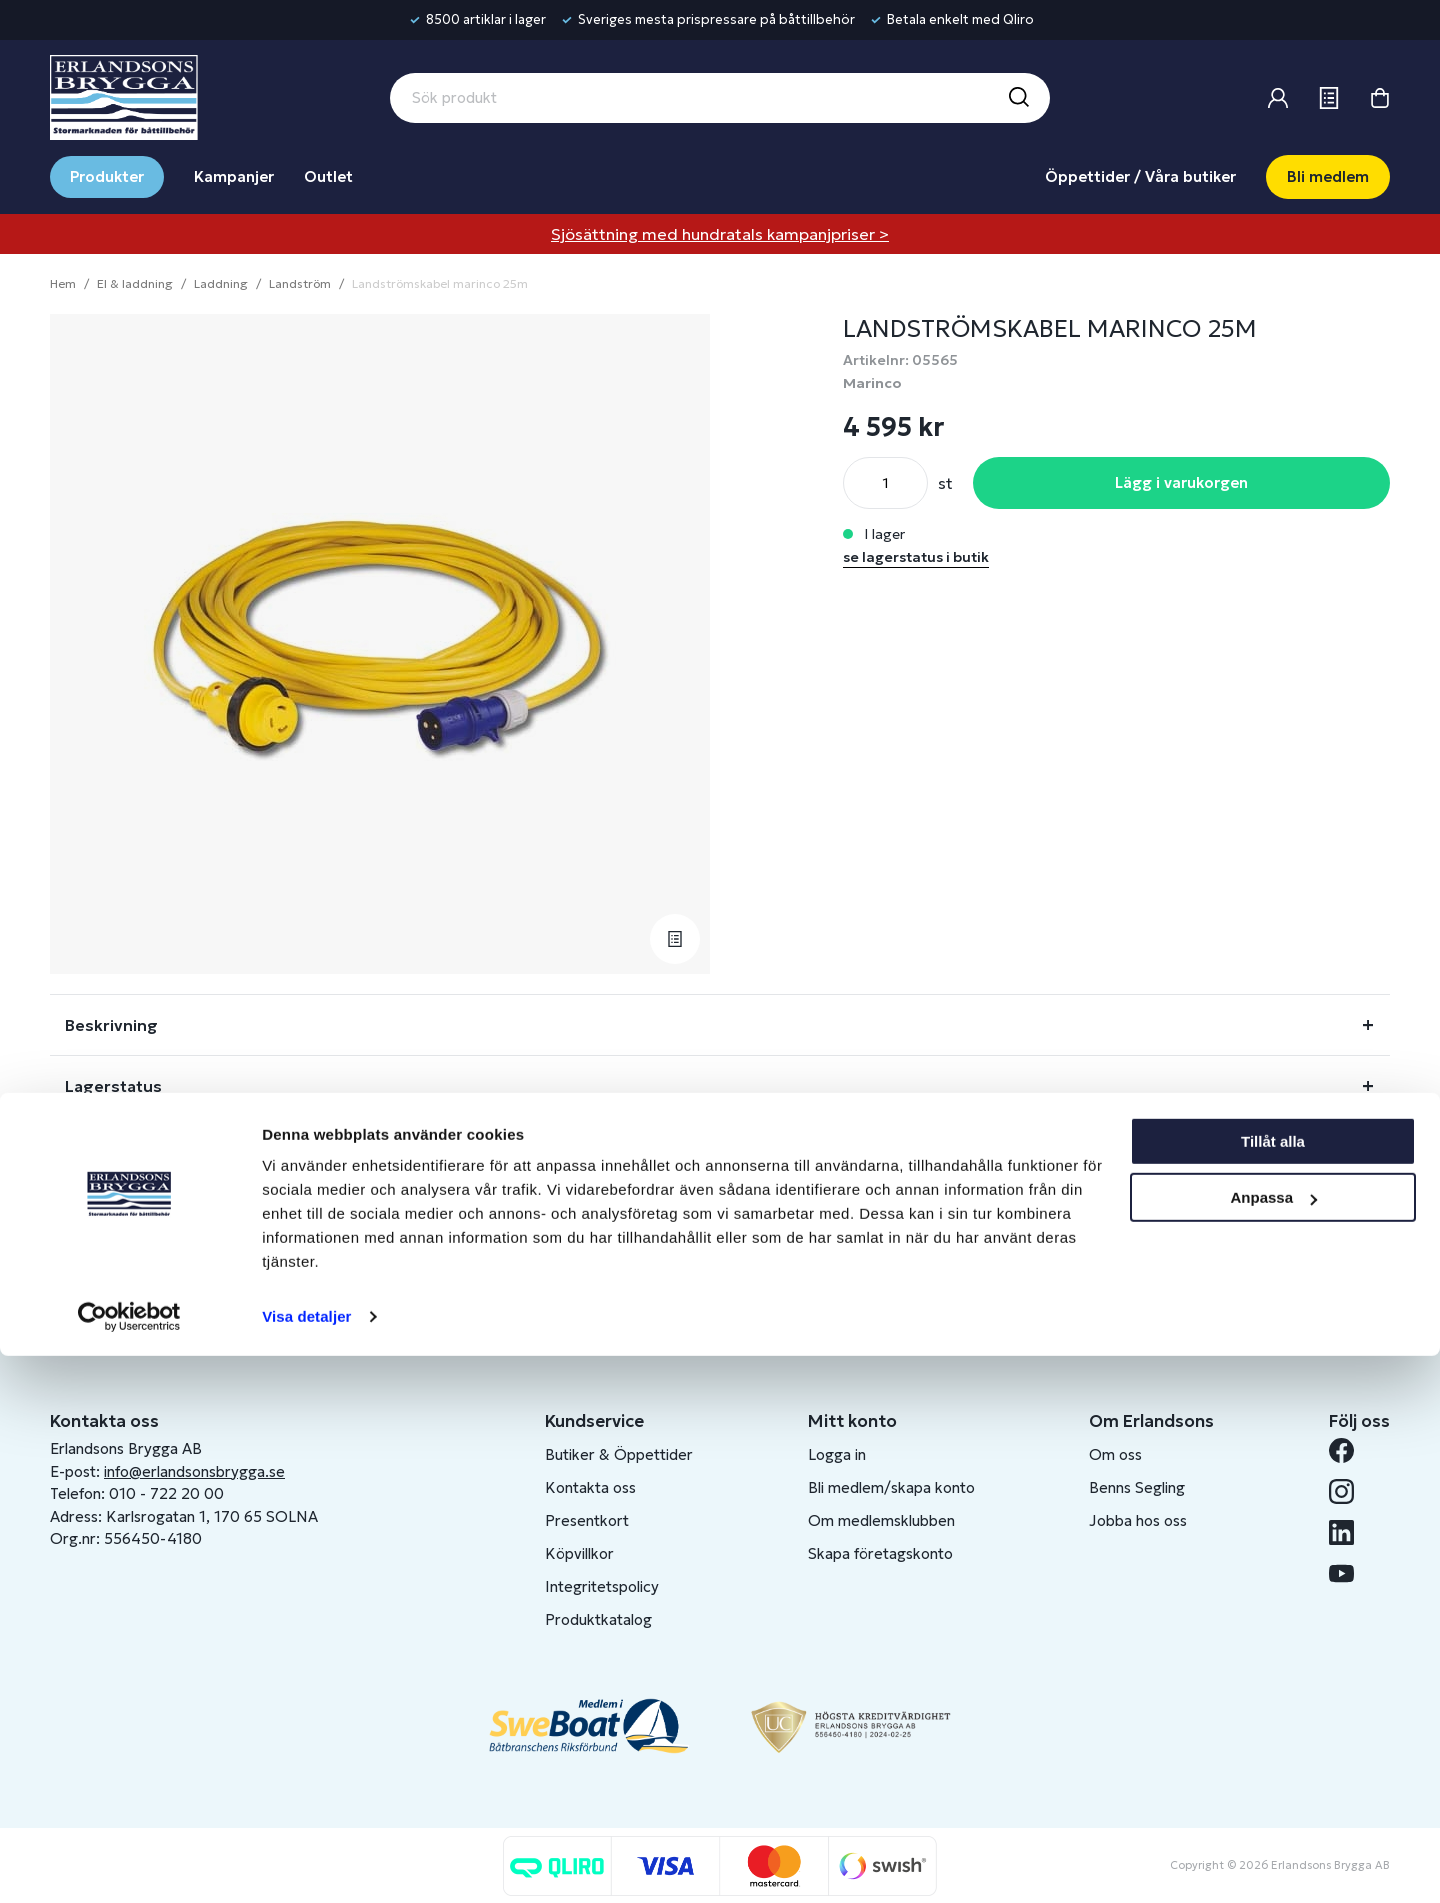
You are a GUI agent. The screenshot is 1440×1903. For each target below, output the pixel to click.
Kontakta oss (590, 1487)
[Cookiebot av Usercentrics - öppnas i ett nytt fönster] (129, 1864)
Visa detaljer (306, 1863)
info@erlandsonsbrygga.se (194, 1471)
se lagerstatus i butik (916, 557)
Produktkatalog (598, 1619)
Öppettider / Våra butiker (1140, 176)
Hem (63, 283)
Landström (300, 283)
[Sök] (1018, 98)
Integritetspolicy (602, 1586)
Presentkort (587, 1520)
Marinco (872, 383)
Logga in (837, 1454)
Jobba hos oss (1138, 1520)
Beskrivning (111, 1025)
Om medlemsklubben (881, 1520)
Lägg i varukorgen (1181, 482)
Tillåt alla (1273, 1688)
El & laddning (135, 283)
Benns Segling (1137, 1487)
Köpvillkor (579, 1553)
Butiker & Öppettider (619, 1454)
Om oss (1115, 1454)
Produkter (107, 176)
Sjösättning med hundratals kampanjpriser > (720, 234)
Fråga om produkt (138, 1147)
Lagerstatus (113, 1086)
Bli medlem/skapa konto (891, 1487)
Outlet (328, 176)
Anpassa (1273, 1744)
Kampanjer (234, 176)
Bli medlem (1328, 176)
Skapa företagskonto (880, 1553)
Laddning (221, 283)
